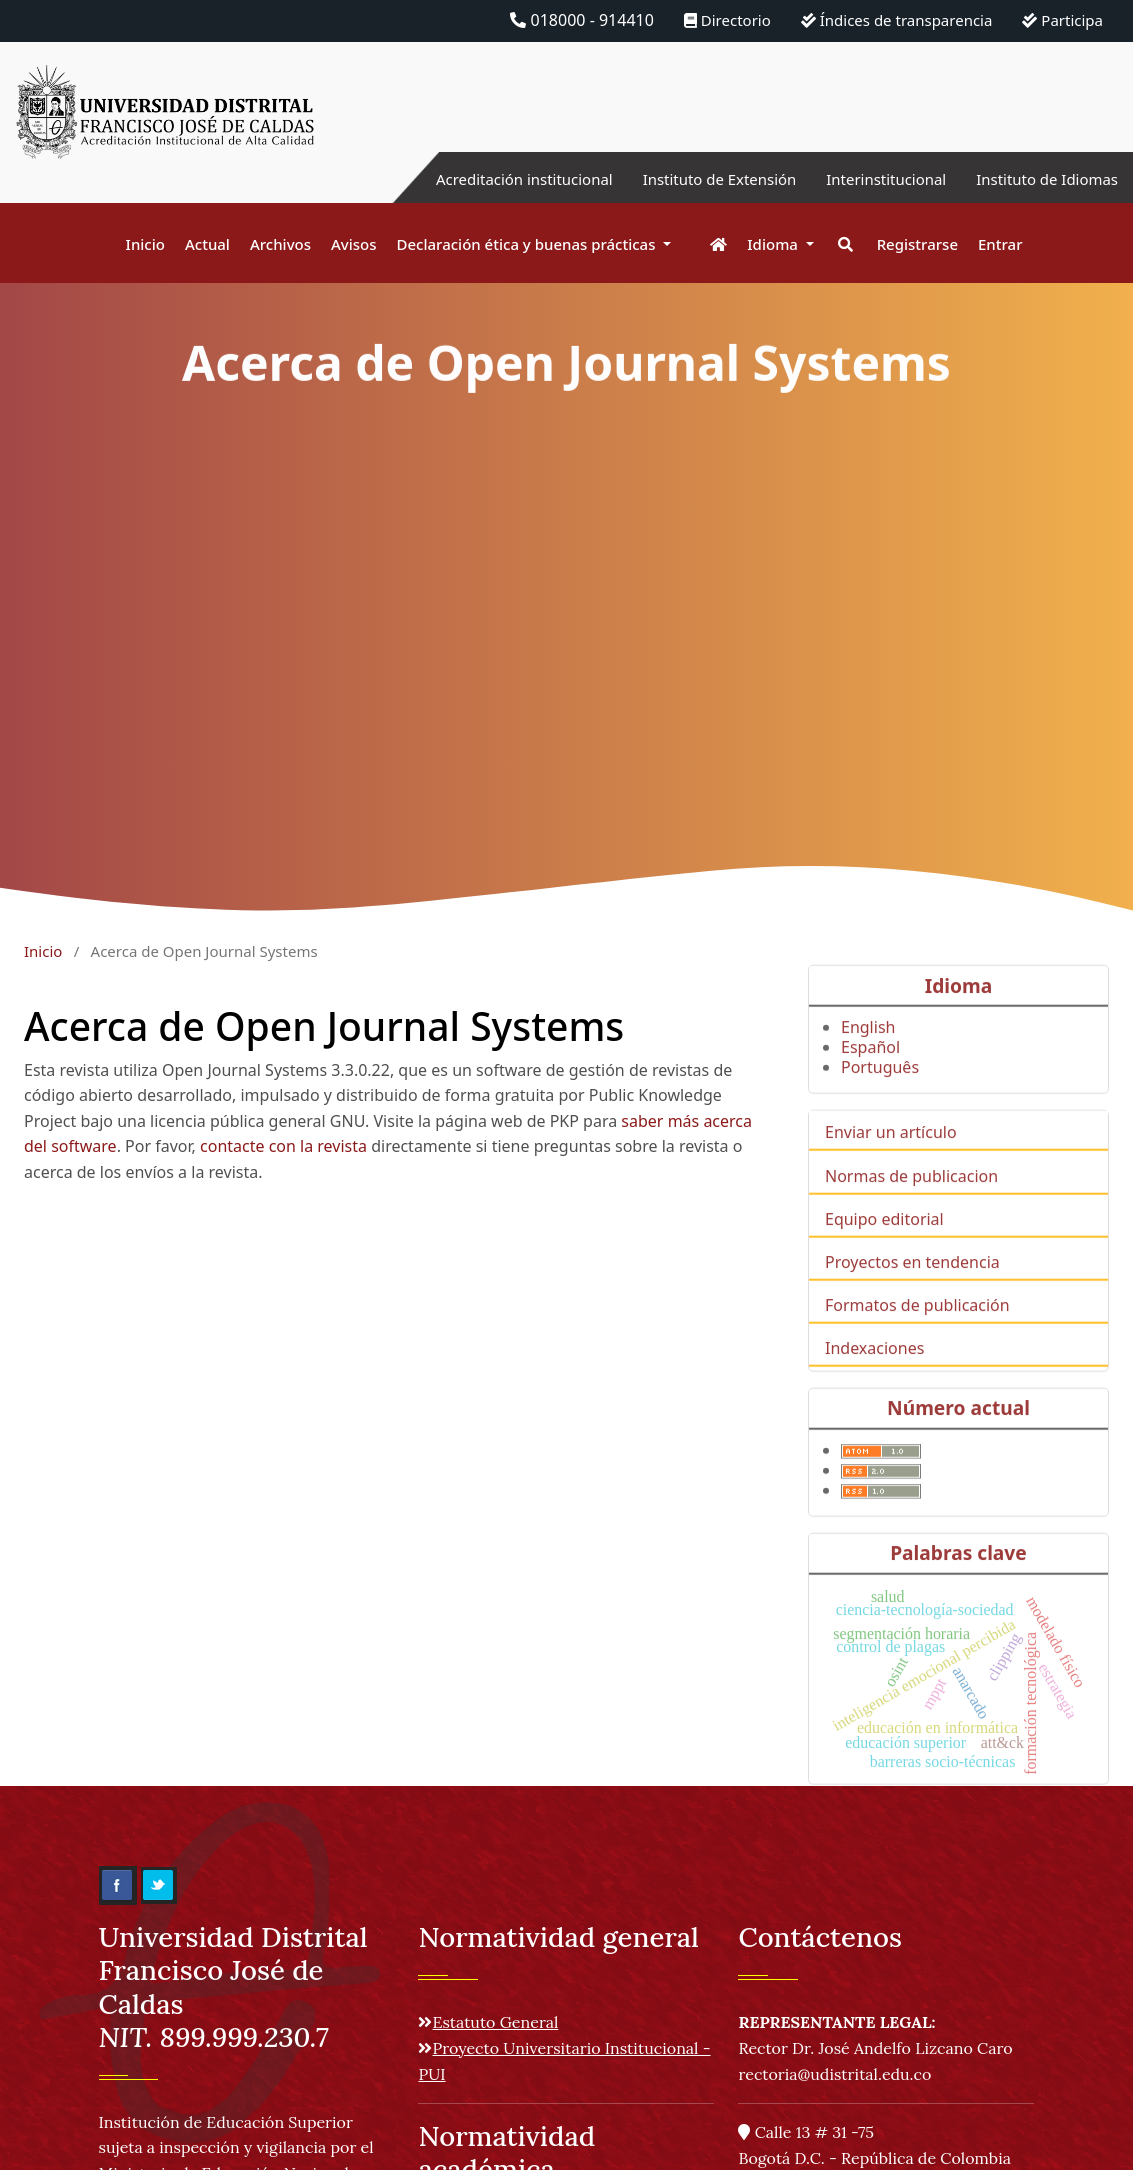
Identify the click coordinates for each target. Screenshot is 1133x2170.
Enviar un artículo (891, 1156)
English (868, 1051)
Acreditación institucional (488, 179)
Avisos (354, 244)
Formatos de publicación (917, 1329)
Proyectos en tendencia (912, 1286)
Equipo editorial (884, 1242)
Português (880, 1091)
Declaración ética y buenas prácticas (528, 244)
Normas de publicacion (911, 1199)
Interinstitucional (872, 179)
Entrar (1000, 244)
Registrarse (917, 244)
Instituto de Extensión (695, 179)
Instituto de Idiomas (1042, 179)
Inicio (145, 244)
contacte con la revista (283, 1146)
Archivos (280, 244)
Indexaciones (874, 1372)
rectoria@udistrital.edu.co (834, 2074)
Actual (207, 244)
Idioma (774, 244)
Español (870, 1071)
